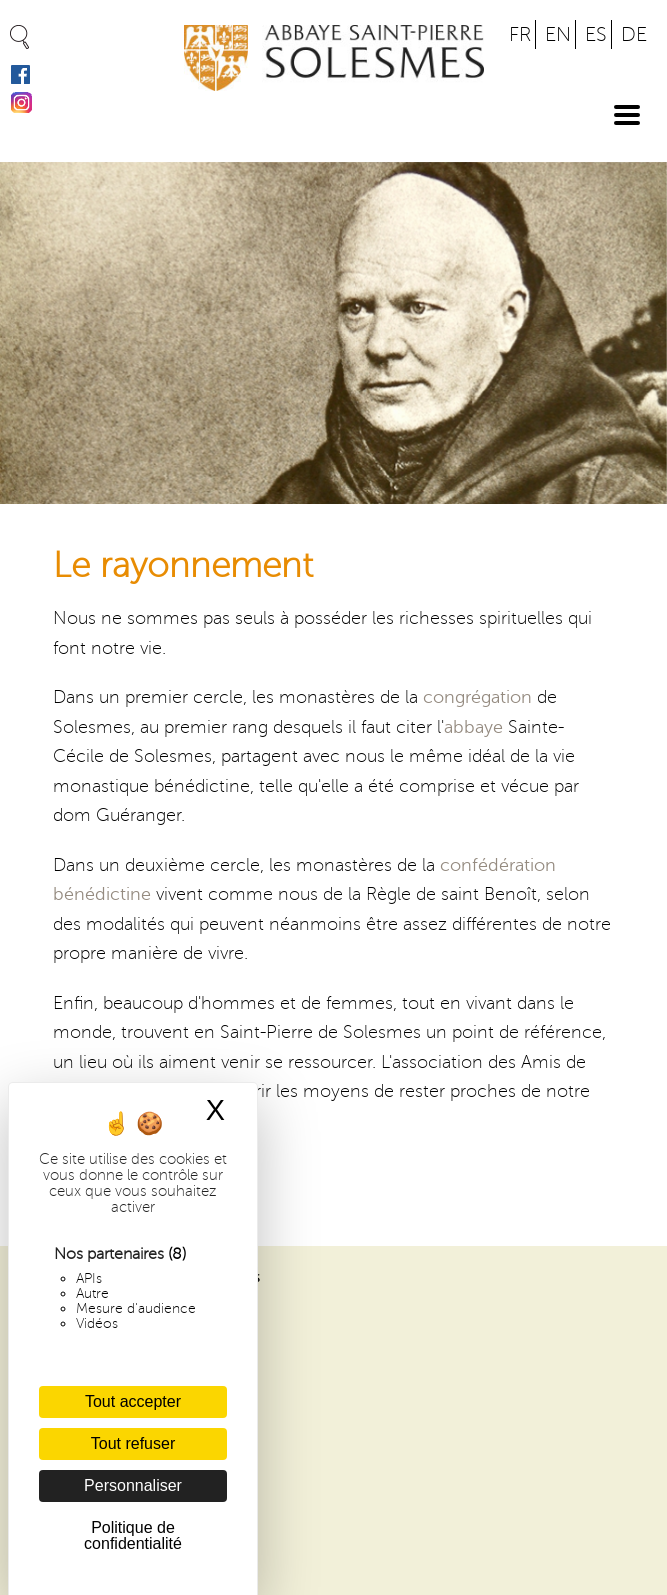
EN (558, 34)
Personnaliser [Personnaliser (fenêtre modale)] (133, 1485)
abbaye (473, 727)
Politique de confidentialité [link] (133, 1535)
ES (596, 34)
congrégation (477, 697)
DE (634, 34)
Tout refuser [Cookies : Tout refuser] (133, 1443)
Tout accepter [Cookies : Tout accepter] (133, 1401)
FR (520, 34)
